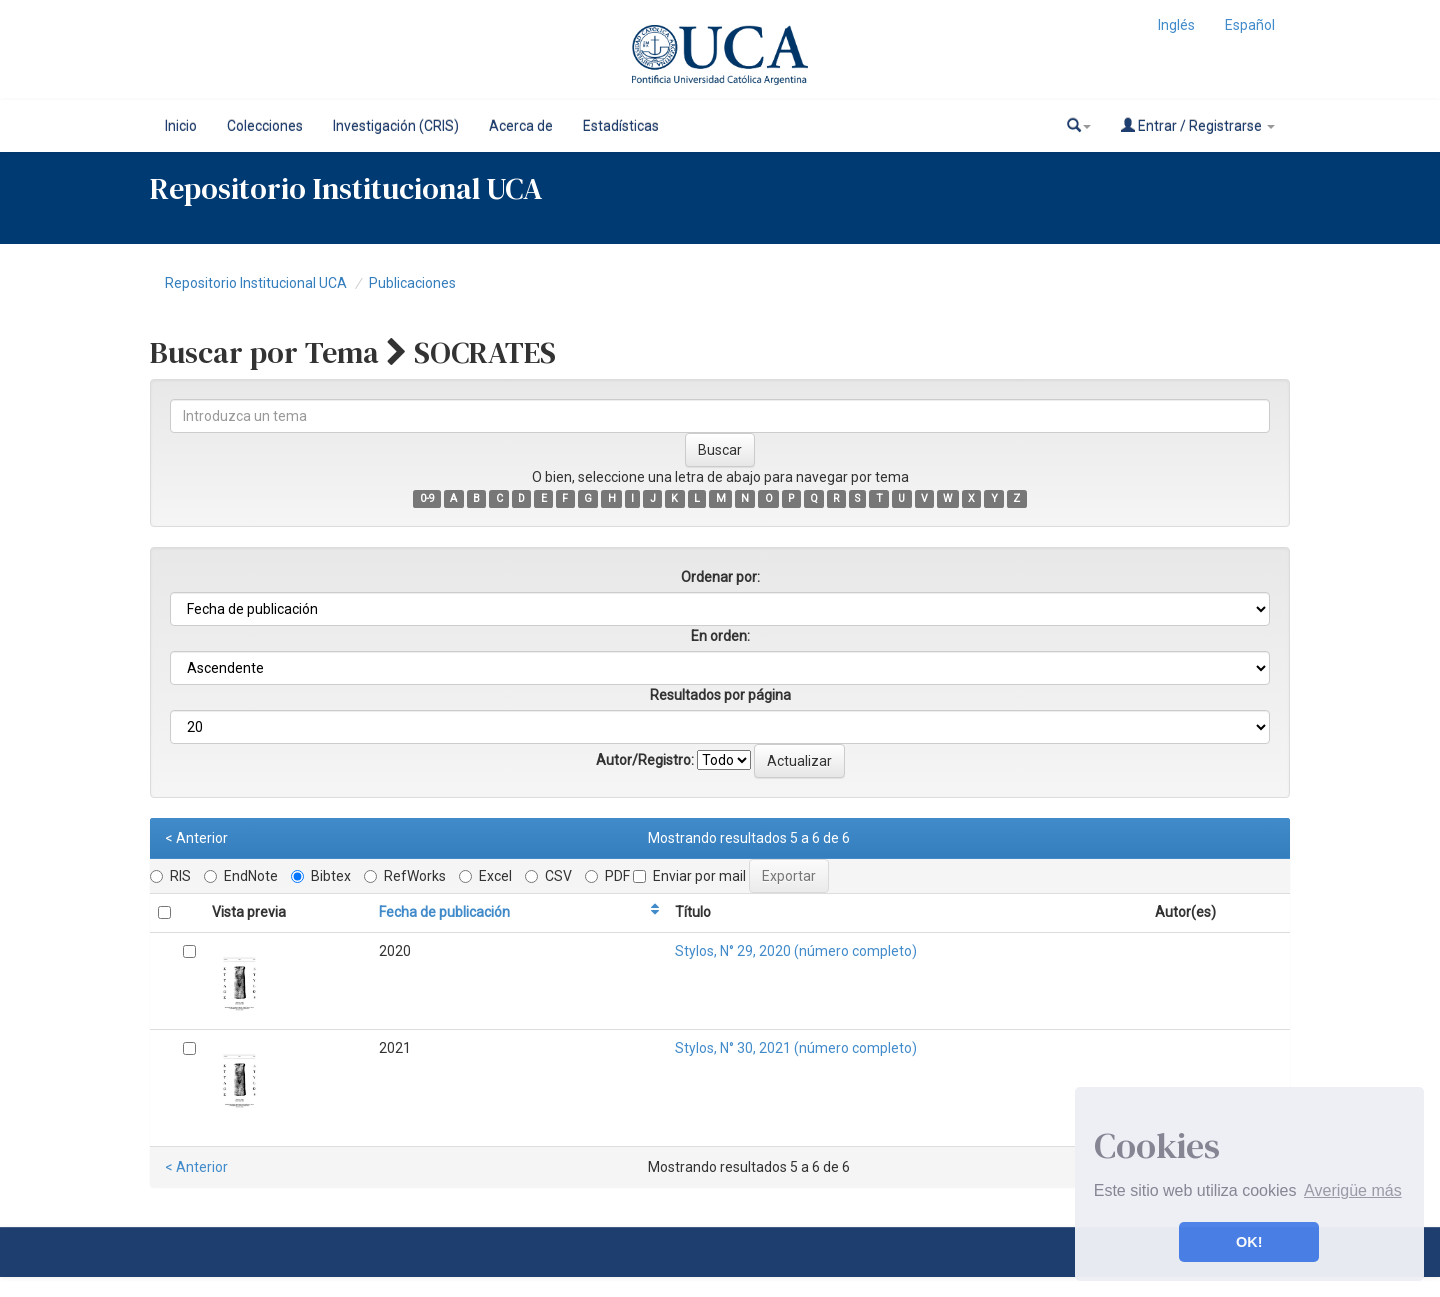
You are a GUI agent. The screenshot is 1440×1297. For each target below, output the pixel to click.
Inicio (181, 126)
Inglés (1176, 25)
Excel (485, 876)
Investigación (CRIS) (396, 126)
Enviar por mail (689, 876)
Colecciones (265, 126)
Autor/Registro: (645, 760)
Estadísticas (621, 126)
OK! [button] (1249, 1242)
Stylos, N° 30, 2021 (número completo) (796, 1048)
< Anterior (196, 838)
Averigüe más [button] (1353, 1190)
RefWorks (405, 876)
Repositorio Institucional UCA (256, 283)
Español (1250, 25)
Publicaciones (412, 283)
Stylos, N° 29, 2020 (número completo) (796, 951)
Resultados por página (720, 695)
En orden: (720, 636)
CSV (548, 876)
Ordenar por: (720, 577)
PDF (607, 876)
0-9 (427, 498)
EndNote (241, 876)
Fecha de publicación (444, 912)
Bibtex (321, 876)
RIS (170, 876)
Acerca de (521, 126)
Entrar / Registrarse (1198, 125)
